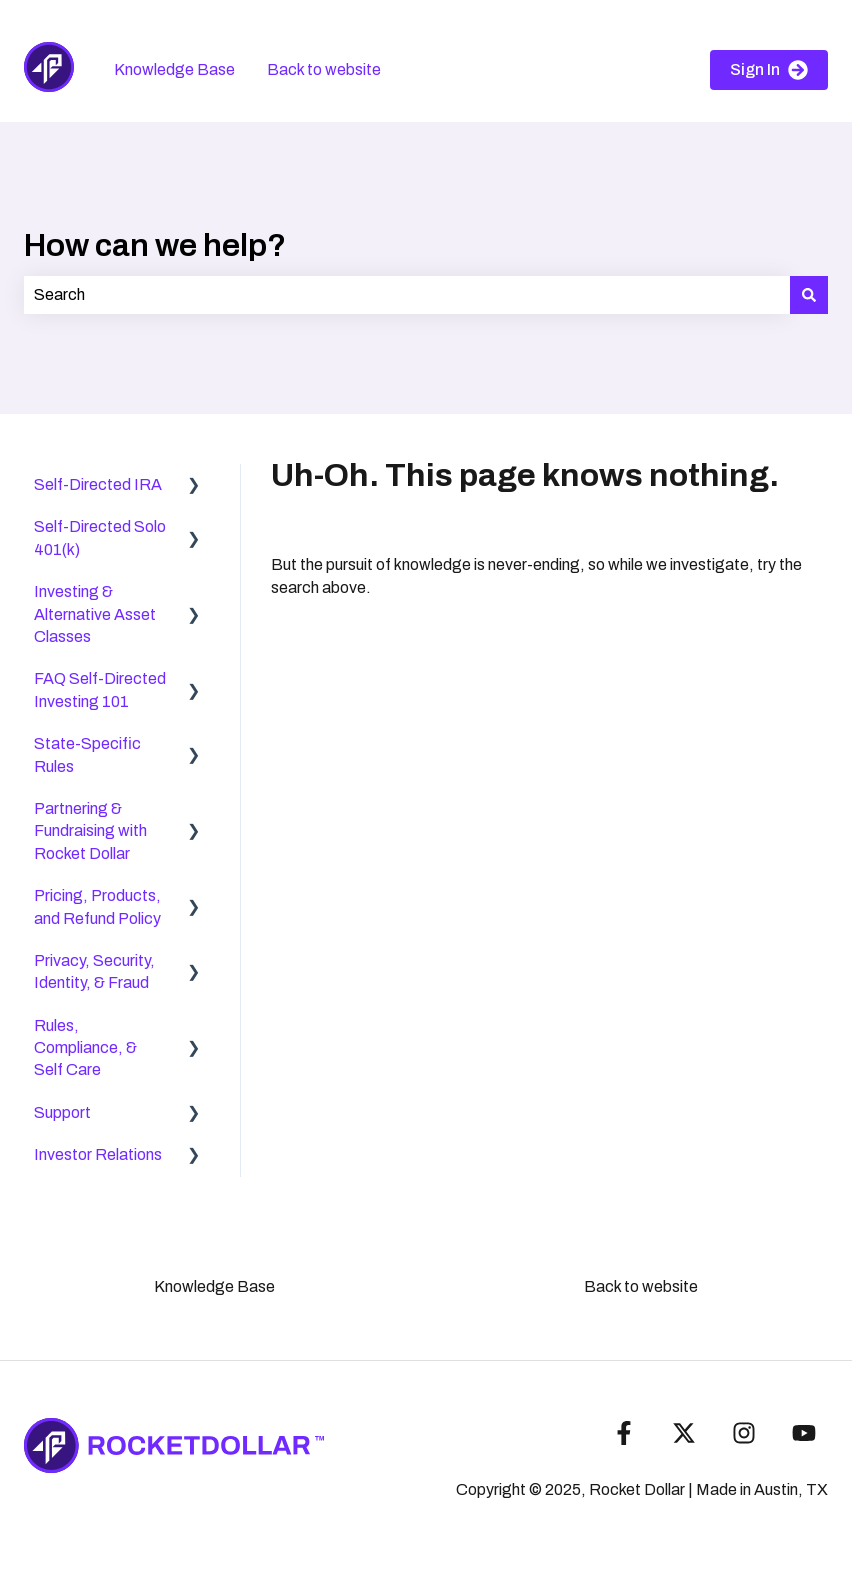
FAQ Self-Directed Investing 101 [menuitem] (100, 689)
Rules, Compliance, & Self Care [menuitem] (85, 1048)
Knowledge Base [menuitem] (214, 1286)
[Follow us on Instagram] (744, 1433)
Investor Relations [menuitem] (98, 1154)
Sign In (769, 70)
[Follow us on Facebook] (624, 1433)
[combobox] (407, 295)
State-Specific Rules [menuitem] (87, 754)
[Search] (809, 295)
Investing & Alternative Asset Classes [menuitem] (95, 614)
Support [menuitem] (62, 1112)
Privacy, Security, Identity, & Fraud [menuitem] (94, 971)
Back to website (324, 69)
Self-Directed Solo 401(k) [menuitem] (100, 537)
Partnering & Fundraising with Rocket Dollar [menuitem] (90, 831)
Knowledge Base (174, 69)
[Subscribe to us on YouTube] (804, 1433)
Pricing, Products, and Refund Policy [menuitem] (97, 906)
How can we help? (155, 245)
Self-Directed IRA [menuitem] (98, 484)
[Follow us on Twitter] (684, 1433)
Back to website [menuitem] (641, 1286)
